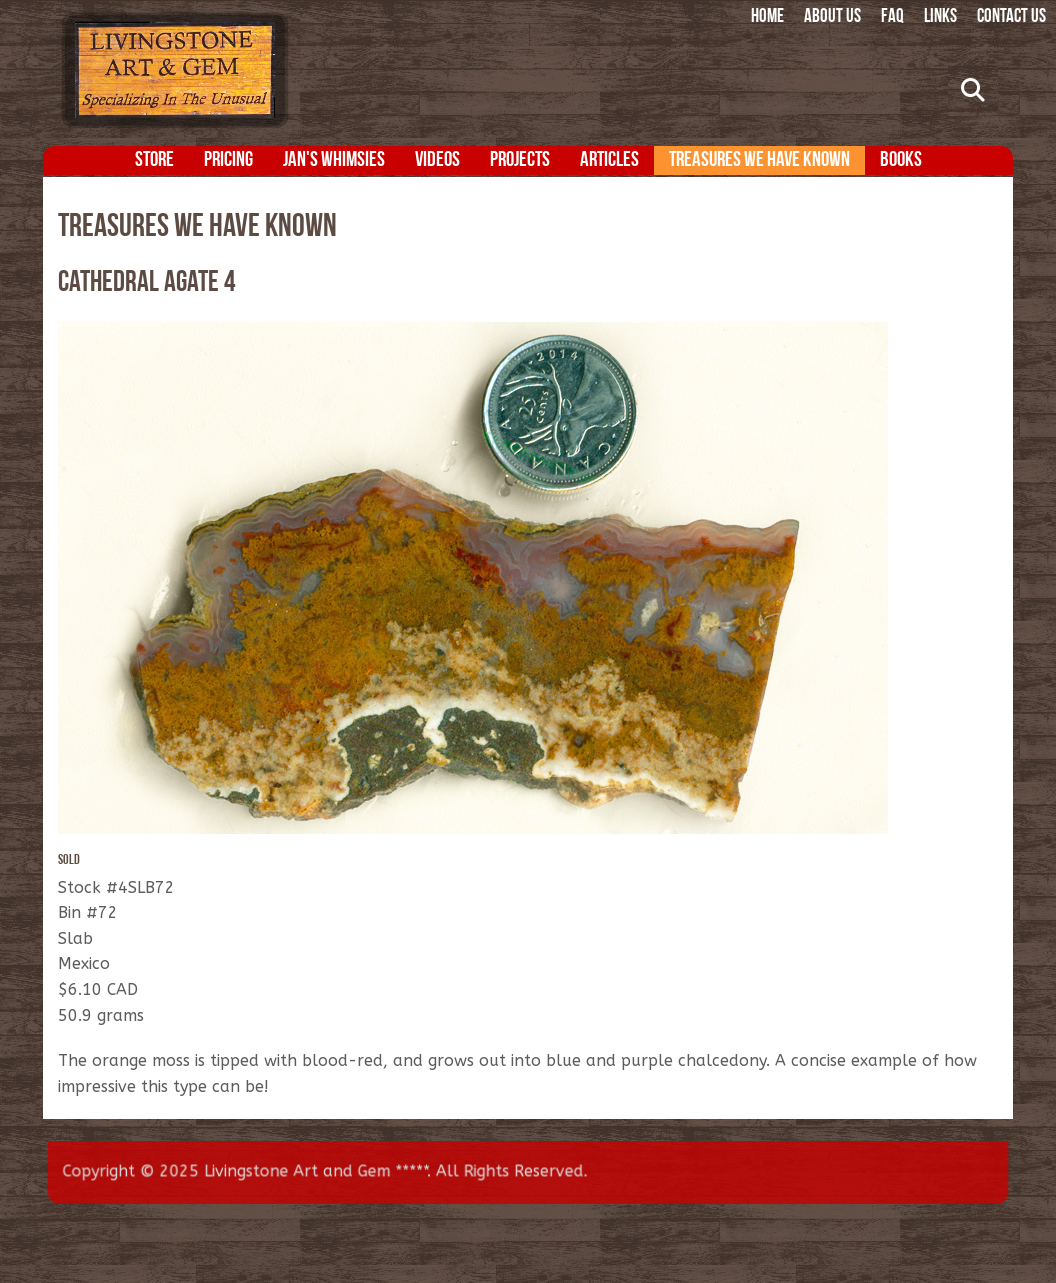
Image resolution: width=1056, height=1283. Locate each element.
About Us (832, 17)
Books (901, 160)
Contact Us (1011, 17)
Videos (437, 160)
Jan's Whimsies (334, 160)
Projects (520, 160)
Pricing (228, 160)
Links (940, 17)
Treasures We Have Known (759, 160)
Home (767, 17)
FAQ (892, 17)
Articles (609, 160)
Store (154, 160)
